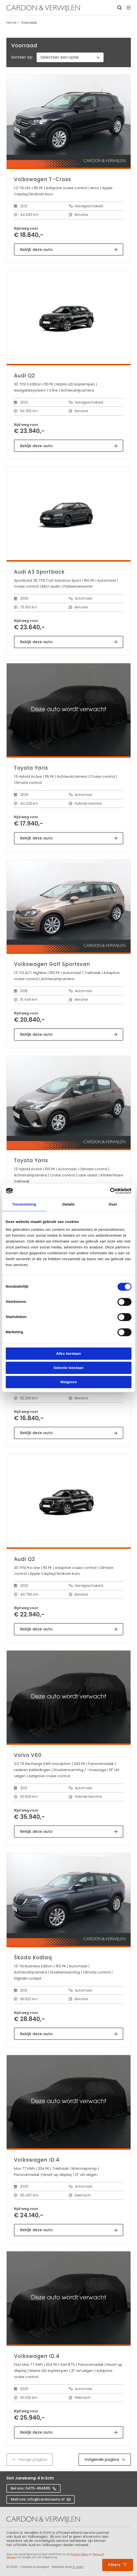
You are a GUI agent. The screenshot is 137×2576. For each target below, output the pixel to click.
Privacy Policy (79, 2554)
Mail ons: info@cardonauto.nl (40, 2499)
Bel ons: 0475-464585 (33, 2488)
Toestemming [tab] (24, 1204)
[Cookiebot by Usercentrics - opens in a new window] (109, 1191)
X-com (78, 2567)
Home (11, 22)
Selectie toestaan (68, 1368)
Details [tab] (68, 1204)
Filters (117, 2565)
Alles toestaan (68, 1353)
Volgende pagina (105, 2459)
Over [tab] (113, 1204)
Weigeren (68, 1382)
